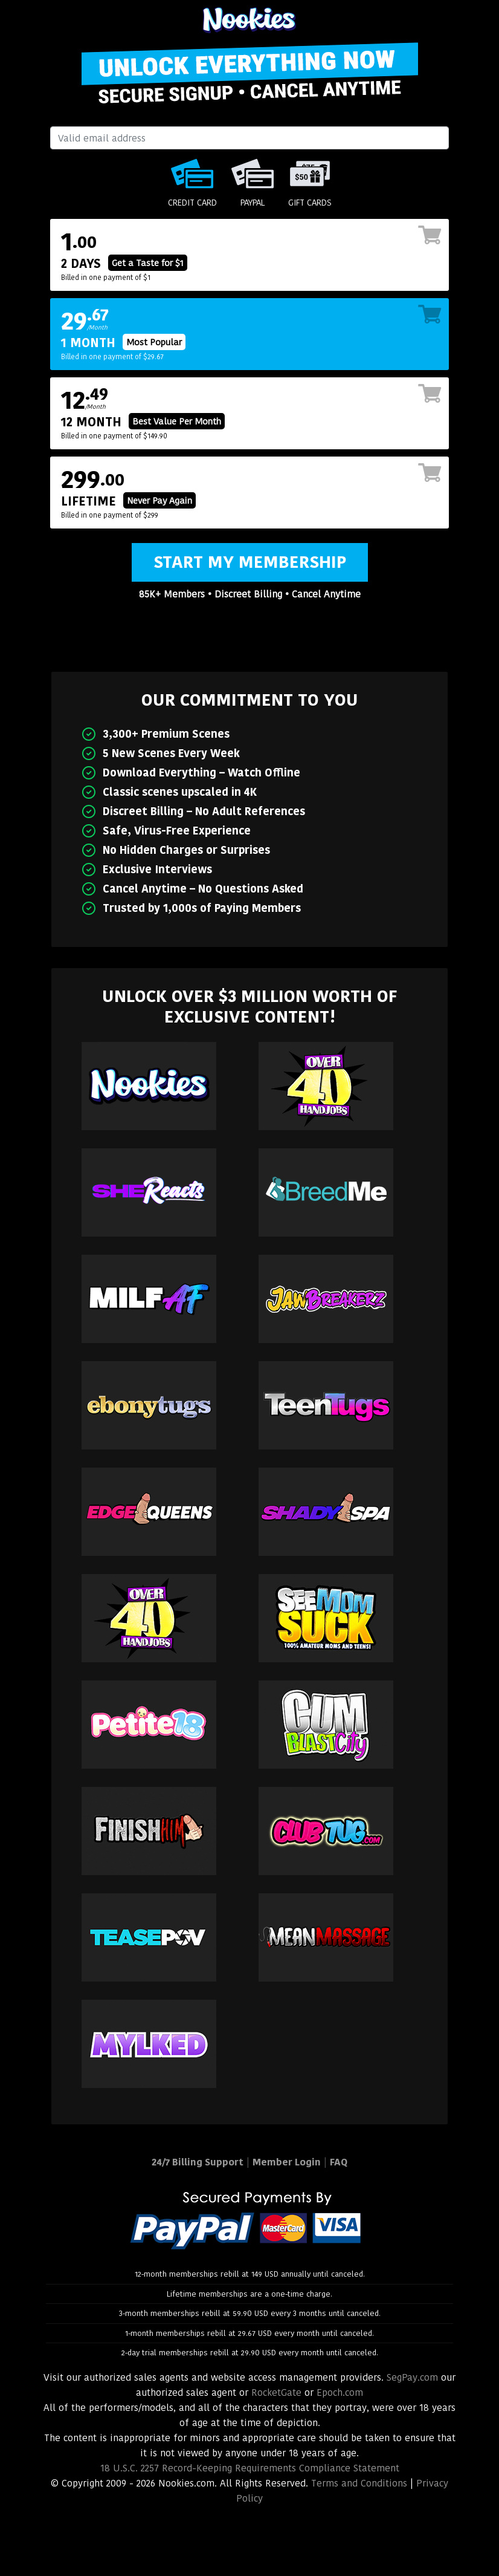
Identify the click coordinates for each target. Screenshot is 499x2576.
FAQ (338, 2162)
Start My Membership (249, 562)
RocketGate (276, 2392)
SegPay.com (412, 2377)
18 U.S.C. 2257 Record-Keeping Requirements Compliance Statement (249, 2468)
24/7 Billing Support (197, 2162)
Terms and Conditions (359, 2483)
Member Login (287, 2162)
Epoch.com (340, 2392)
